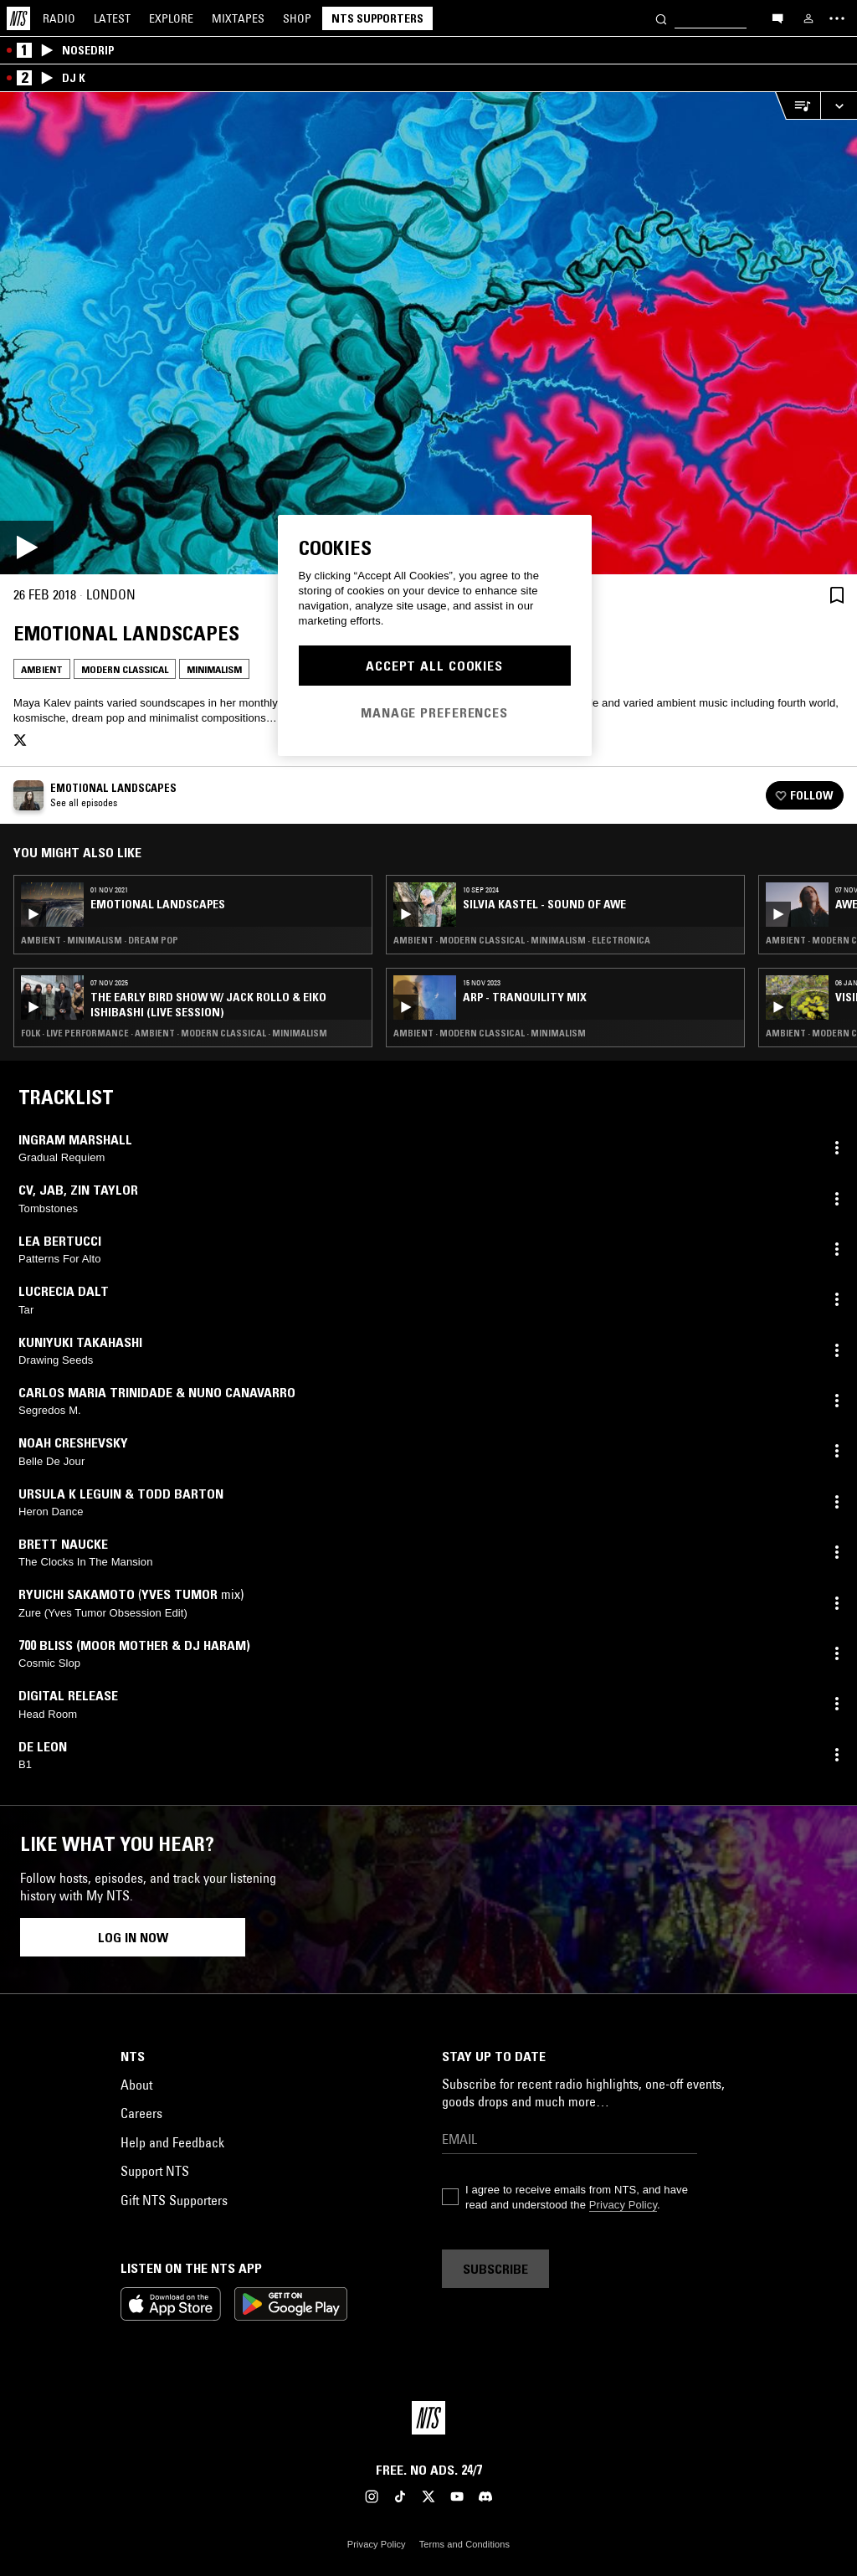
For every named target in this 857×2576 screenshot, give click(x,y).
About (136, 2084)
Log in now (133, 1937)
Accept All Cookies (434, 665)
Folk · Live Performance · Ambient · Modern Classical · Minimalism (174, 1033)
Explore (171, 18)
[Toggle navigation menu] (837, 18)
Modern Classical (124, 669)
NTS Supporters (377, 18)
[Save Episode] (837, 594)
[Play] (428, 333)
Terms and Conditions (464, 2544)
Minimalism (214, 669)
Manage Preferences (434, 712)
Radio (59, 18)
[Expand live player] (838, 106)
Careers (141, 2113)
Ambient (42, 669)
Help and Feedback (172, 2142)
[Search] (661, 18)
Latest (112, 18)
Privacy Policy (623, 2204)
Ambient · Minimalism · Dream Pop (99, 940)
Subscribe (495, 2268)
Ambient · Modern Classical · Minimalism (489, 1033)
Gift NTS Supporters (174, 2200)
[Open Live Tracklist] (797, 106)
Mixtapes (238, 18)
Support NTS (155, 2170)
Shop (297, 18)
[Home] (18, 18)
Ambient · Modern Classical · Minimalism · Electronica (521, 940)
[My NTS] (808, 18)
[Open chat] (777, 17)
